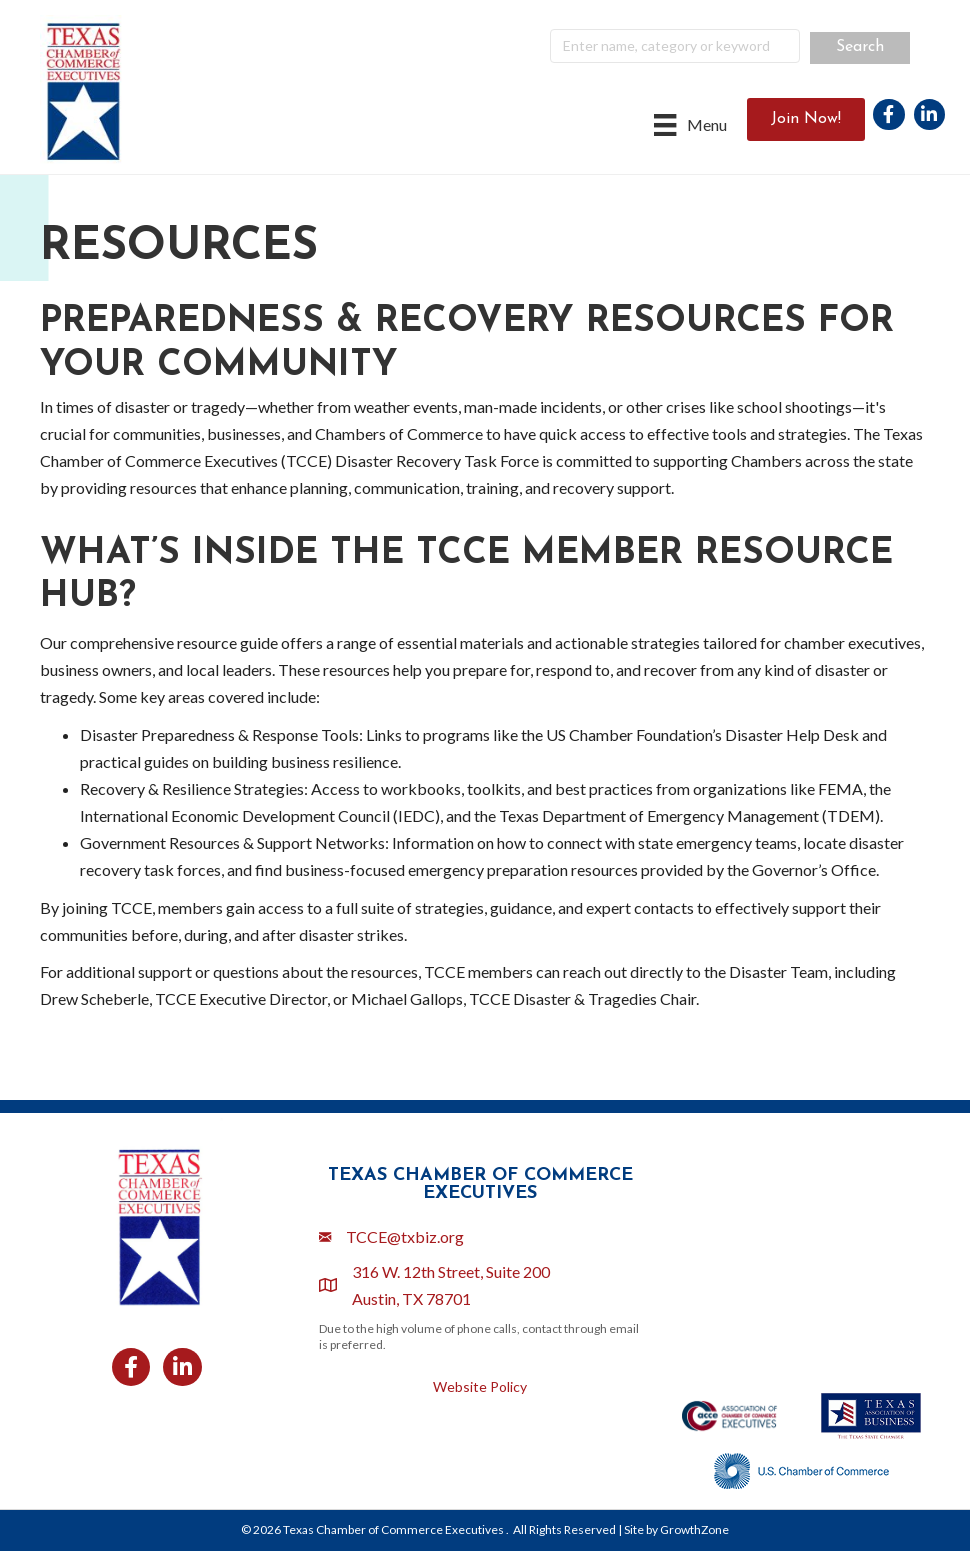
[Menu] (690, 124)
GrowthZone (694, 1529)
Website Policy (480, 1386)
